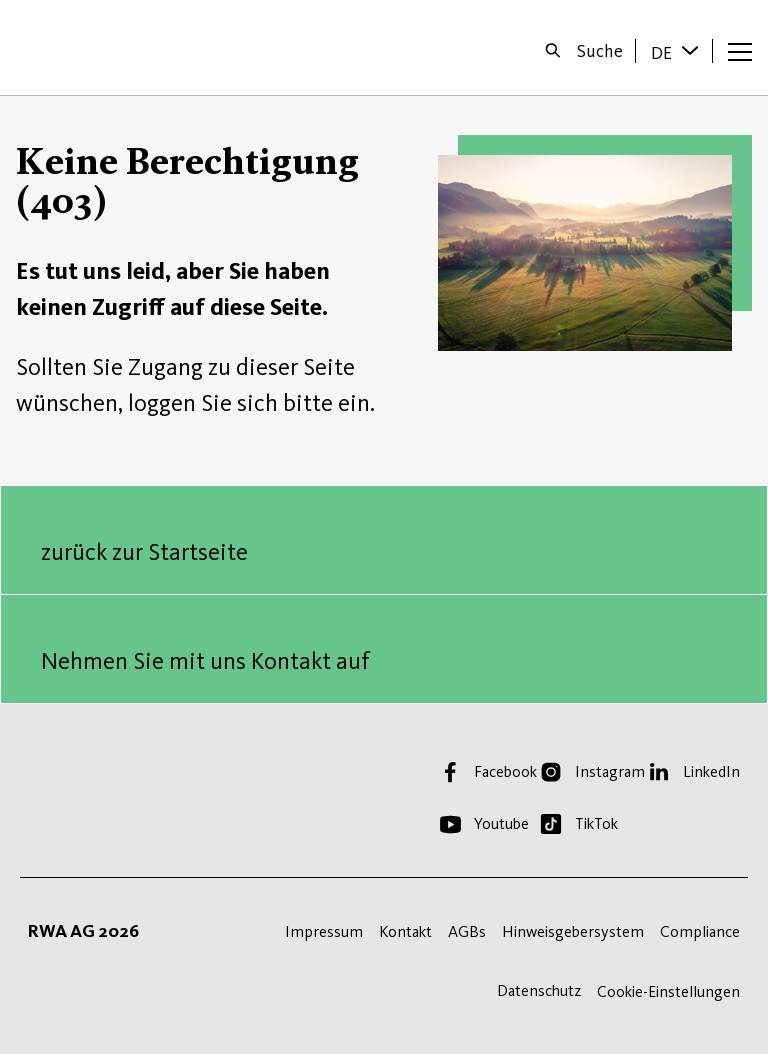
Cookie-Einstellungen (668, 991)
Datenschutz (539, 990)
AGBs (467, 931)
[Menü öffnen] (740, 51)
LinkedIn (711, 771)
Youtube (501, 823)
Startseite (81, 48)
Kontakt (405, 931)
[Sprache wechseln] (692, 50)
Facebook (505, 771)
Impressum (324, 931)
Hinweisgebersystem (573, 931)
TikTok (596, 823)
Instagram (610, 771)
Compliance (700, 931)
